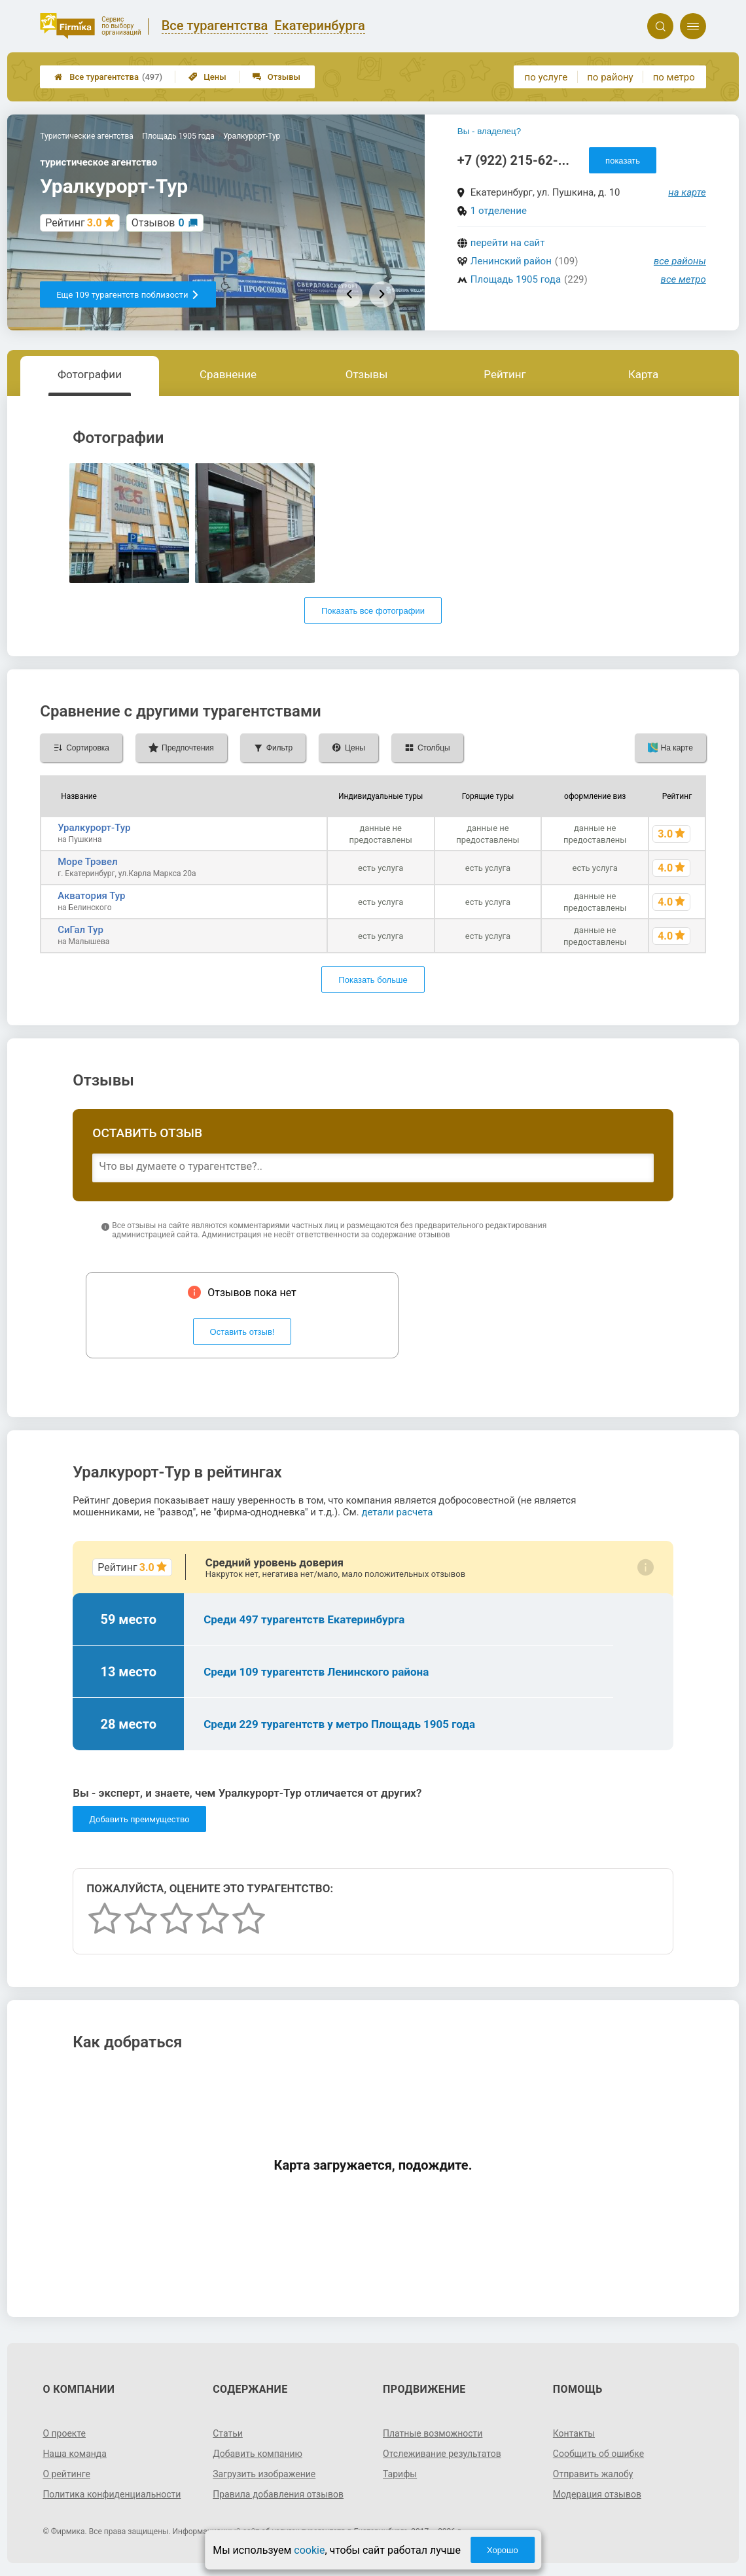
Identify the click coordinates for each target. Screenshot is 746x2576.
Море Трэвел (87, 862)
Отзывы (276, 77)
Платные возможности (432, 2433)
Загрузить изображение (264, 2474)
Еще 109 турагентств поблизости (128, 295)
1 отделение (499, 211)
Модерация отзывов (597, 2494)
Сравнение (228, 374)
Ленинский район (511, 261)
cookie (309, 2550)
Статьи (228, 2433)
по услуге (546, 77)
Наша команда (75, 2453)
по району (610, 77)
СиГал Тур (80, 930)
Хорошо (502, 2550)
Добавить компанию (257, 2453)
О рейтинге (66, 2474)
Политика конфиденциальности (112, 2494)
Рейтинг (504, 374)
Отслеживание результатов (442, 2453)
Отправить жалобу (593, 2474)
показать (622, 161)
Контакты (574, 2433)
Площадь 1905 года (516, 279)
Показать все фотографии (373, 611)
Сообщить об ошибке (598, 2453)
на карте (687, 192)
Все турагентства (108, 77)
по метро (674, 77)
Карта (643, 374)
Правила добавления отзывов (278, 2494)
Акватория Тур (91, 896)
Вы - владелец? (489, 131)
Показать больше (372, 980)
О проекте (64, 2433)
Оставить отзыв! (242, 1332)
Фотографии (90, 374)
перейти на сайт (508, 243)
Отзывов (158, 223)
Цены (207, 77)
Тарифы (400, 2474)
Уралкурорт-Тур (94, 828)
